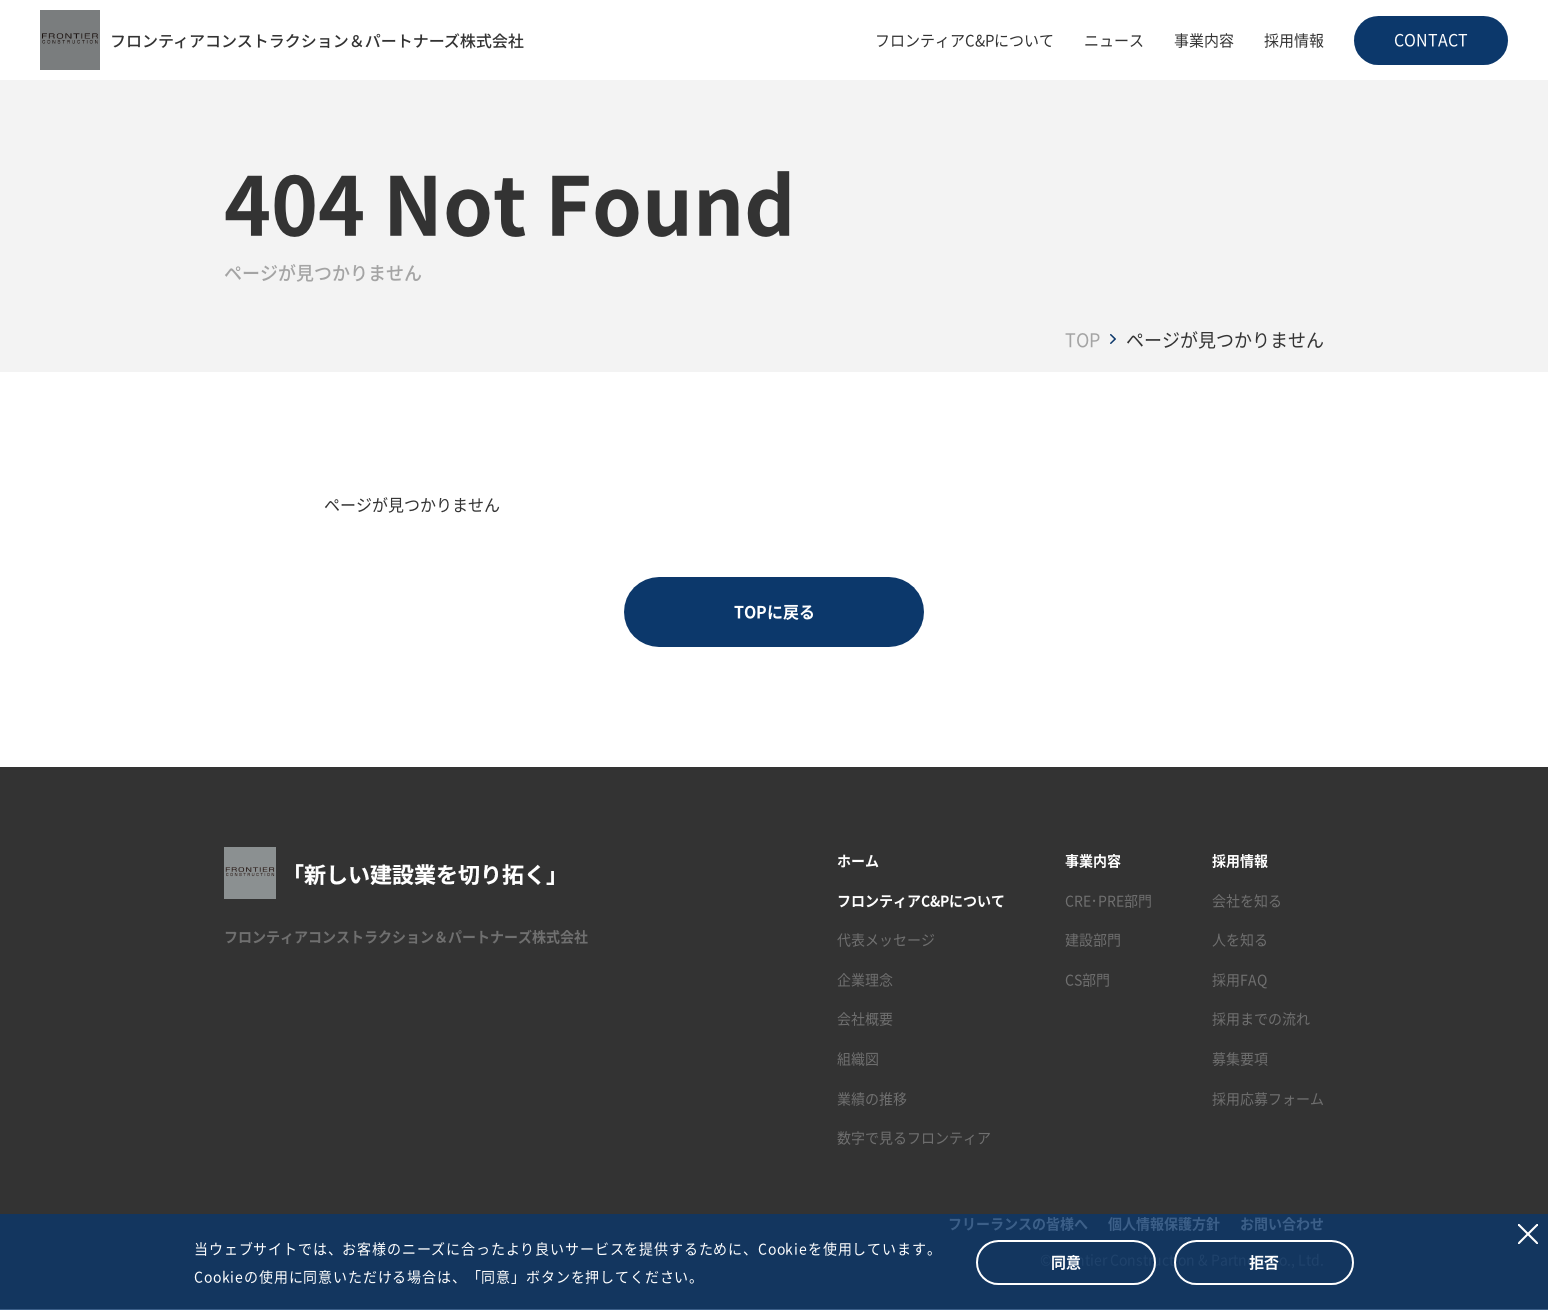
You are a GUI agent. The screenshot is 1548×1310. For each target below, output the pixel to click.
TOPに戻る (774, 612)
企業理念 (865, 979)
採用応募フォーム (1268, 1098)
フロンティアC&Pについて (964, 39)
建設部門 (1093, 940)
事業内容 (1204, 39)
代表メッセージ (886, 940)
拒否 (1264, 1261)
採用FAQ (1239, 979)
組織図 (858, 1058)
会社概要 (865, 1019)
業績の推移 (872, 1098)
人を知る (1240, 940)
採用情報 (1294, 39)
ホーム (858, 860)
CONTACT (1431, 39)
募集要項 (1240, 1058)
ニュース (1114, 39)
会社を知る (1247, 900)
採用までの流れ (1261, 1019)
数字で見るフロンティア (914, 1138)
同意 (1066, 1261)
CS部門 (1087, 979)
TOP (1082, 339)
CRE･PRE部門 (1108, 900)
